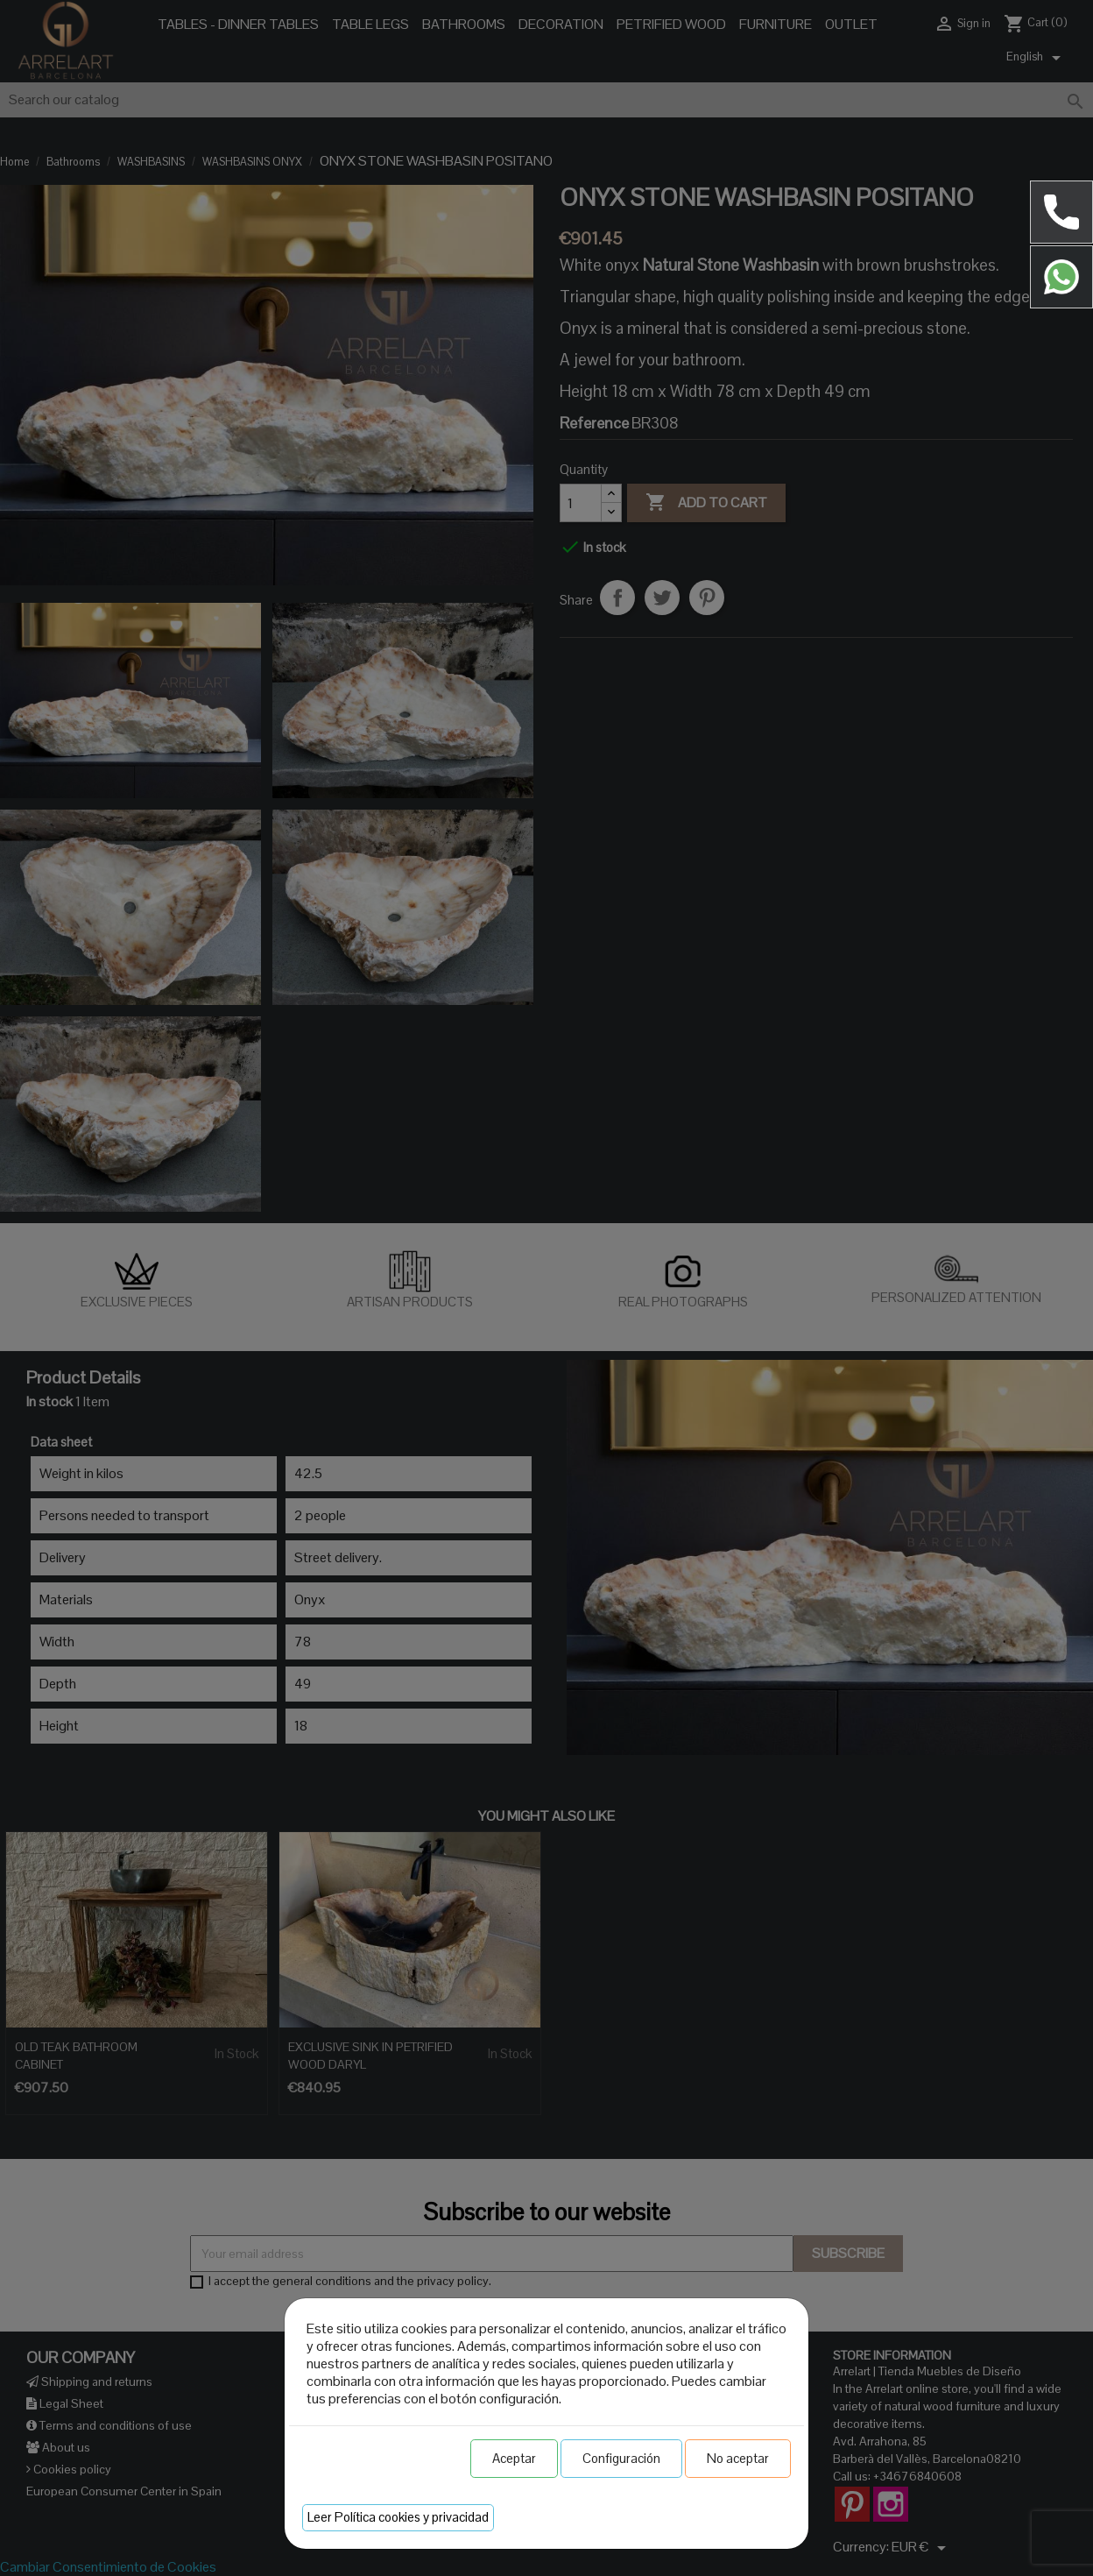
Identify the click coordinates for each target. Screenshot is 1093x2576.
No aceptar (738, 2458)
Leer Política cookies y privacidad (398, 2517)
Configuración (621, 2458)
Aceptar (514, 2458)
